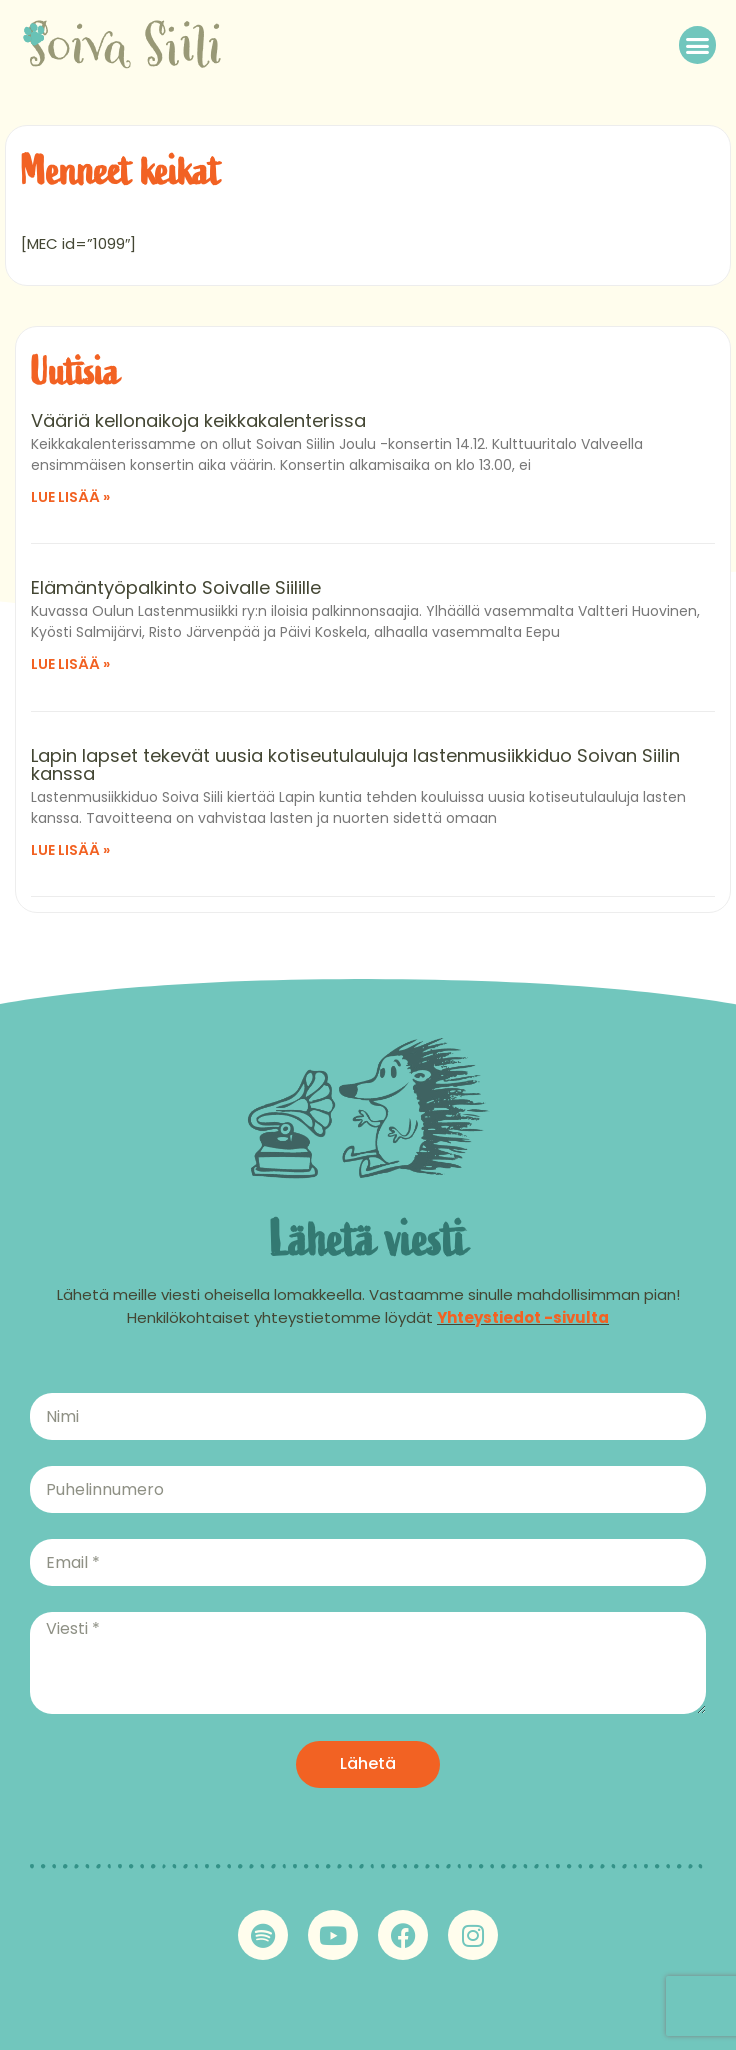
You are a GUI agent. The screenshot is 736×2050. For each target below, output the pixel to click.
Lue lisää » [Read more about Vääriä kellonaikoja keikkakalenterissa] (70, 497)
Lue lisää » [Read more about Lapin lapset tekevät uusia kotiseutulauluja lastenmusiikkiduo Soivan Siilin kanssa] (70, 850)
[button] (698, 45)
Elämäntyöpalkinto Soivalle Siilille (176, 587)
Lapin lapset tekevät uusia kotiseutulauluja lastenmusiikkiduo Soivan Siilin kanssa (355, 764)
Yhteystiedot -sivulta (523, 1317)
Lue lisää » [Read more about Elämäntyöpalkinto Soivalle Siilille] (70, 664)
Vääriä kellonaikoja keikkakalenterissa (198, 420)
